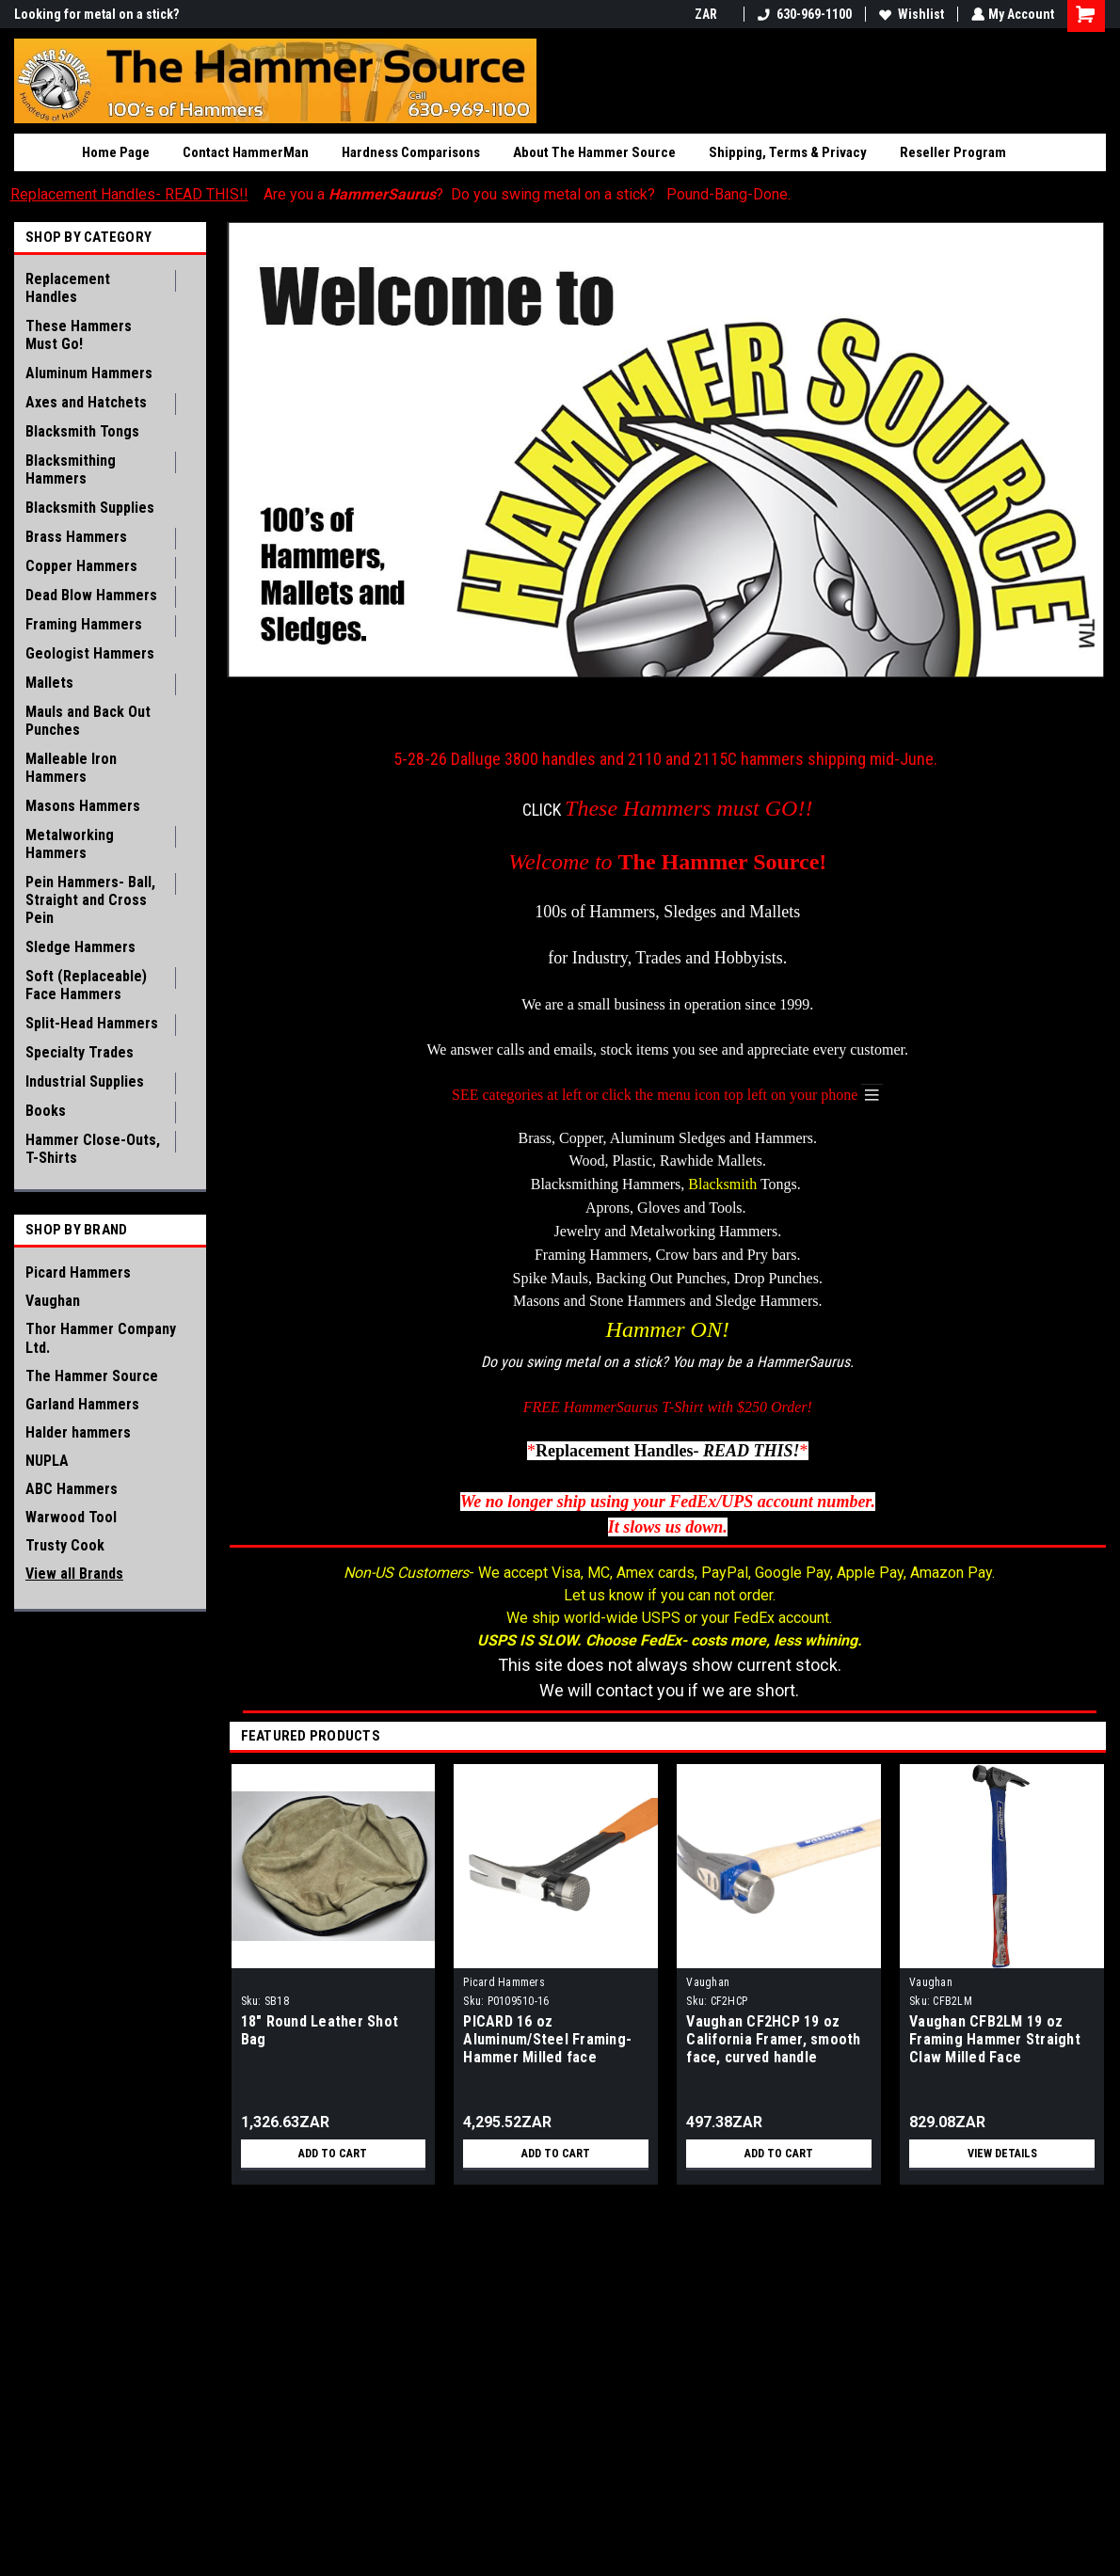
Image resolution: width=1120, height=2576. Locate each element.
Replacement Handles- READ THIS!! (129, 194)
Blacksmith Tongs (82, 431)
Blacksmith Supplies (89, 508)
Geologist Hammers (89, 653)
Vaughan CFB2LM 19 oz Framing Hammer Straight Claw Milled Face (994, 2038)
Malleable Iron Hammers (71, 768)
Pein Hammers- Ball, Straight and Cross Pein (90, 900)
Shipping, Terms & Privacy (788, 152)
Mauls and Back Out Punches (88, 721)
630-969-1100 (803, 14)
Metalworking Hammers (69, 844)
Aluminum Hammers (88, 373)
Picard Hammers (78, 1272)
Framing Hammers (83, 624)
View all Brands (74, 1573)
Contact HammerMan (246, 152)
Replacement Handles (67, 288)
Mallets (49, 683)
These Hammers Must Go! (78, 335)
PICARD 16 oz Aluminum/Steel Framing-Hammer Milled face (547, 2038)
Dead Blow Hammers (91, 595)
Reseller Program (953, 152)
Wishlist (909, 14)
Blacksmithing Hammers (70, 469)
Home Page (116, 152)
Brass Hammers (76, 537)
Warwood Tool (71, 1517)
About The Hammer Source (594, 152)
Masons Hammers (82, 806)
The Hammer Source (91, 1376)
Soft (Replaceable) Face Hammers (86, 985)
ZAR (710, 14)
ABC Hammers (71, 1489)
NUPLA (47, 1461)
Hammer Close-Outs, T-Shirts (92, 1149)
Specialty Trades (79, 1052)
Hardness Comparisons (411, 152)
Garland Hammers (82, 1404)
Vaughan (52, 1301)
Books (45, 1111)
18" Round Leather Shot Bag (320, 2029)
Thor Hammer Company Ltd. (100, 1338)
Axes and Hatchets (86, 402)
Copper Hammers (81, 566)
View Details (1002, 2152)
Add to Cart (333, 2152)
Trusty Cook (64, 1545)
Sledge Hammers (80, 947)
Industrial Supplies (84, 1081)
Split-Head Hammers (91, 1023)
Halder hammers (78, 1432)
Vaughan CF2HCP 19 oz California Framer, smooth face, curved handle (773, 2038)
